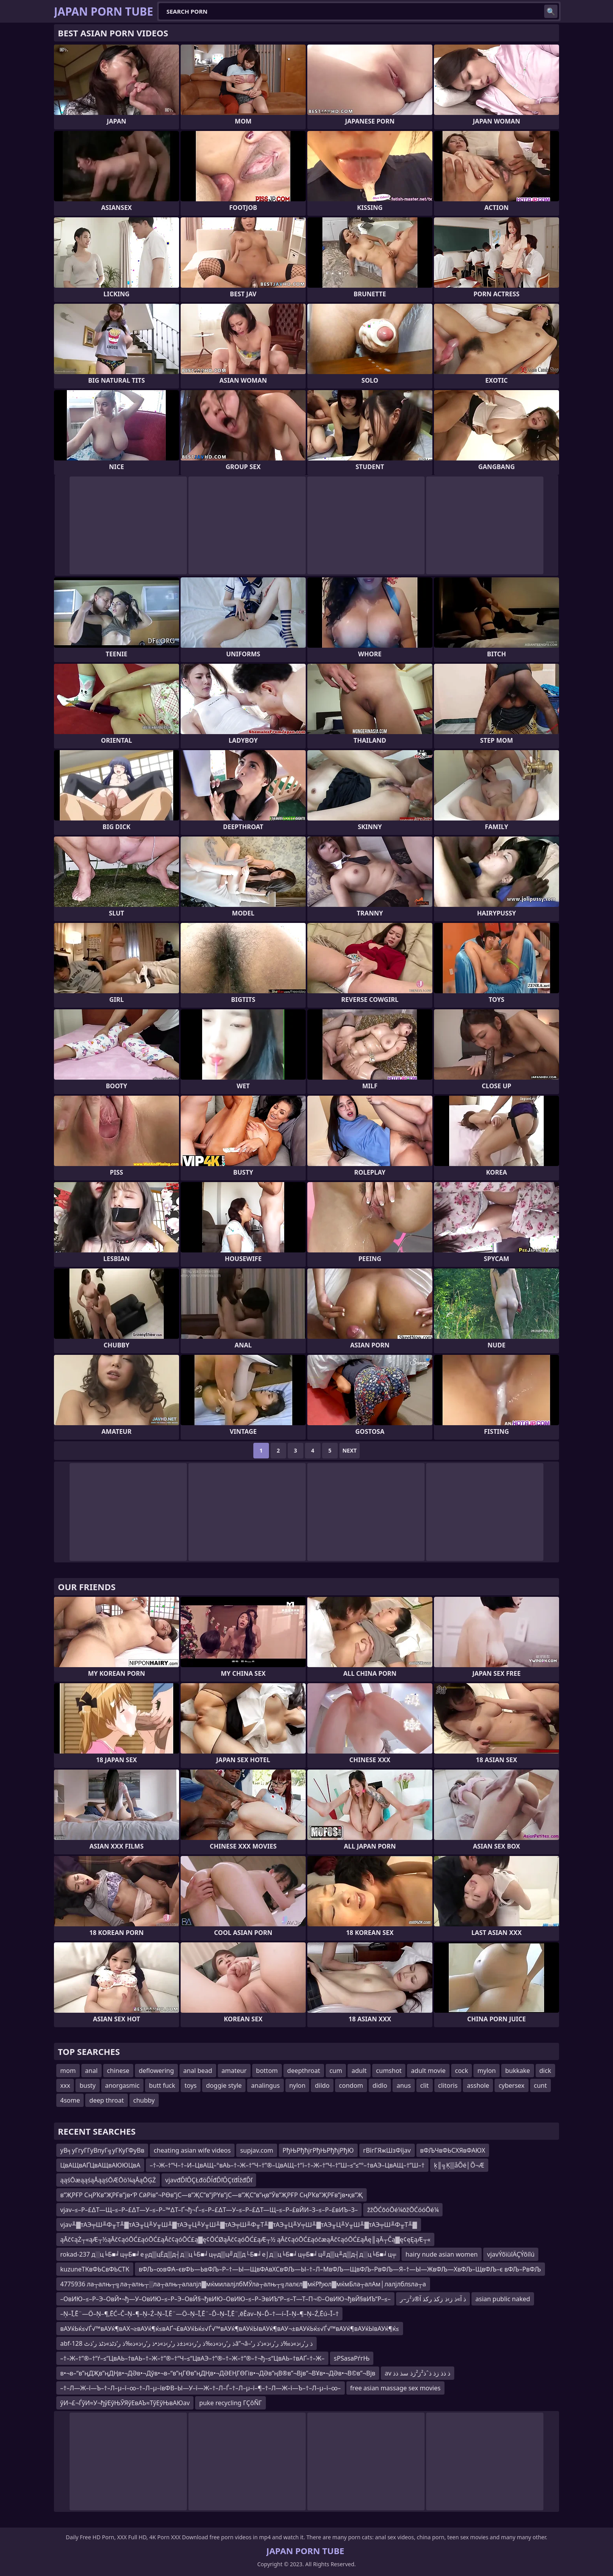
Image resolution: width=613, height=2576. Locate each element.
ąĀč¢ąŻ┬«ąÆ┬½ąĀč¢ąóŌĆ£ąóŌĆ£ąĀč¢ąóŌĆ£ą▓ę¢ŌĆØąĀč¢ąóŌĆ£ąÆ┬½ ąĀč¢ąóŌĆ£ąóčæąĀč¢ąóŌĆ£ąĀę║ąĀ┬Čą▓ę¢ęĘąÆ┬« (245, 2239)
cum (336, 2070)
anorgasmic (122, 2085)
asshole (478, 2085)
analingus (265, 2085)
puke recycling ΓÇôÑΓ (230, 2403)
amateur (234, 2070)
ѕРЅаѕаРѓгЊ (351, 2358)
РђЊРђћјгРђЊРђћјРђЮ (318, 2150)
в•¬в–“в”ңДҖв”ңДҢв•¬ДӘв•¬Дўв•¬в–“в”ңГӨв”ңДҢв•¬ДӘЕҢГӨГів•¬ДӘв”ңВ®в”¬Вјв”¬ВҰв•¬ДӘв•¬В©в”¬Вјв (217, 2373)
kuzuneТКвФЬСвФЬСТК (94, 2269)
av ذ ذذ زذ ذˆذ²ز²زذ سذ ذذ (417, 2373)
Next (349, 1450)
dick (545, 2070)
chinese (118, 2070)
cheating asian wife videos (192, 2150)
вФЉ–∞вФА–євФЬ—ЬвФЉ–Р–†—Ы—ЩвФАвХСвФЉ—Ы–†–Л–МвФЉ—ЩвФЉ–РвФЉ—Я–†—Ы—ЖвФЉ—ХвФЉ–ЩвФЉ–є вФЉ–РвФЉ (340, 2269)
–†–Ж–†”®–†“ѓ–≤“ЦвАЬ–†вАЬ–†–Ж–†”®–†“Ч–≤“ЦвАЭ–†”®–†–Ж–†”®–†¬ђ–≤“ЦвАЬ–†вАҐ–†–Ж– (192, 2358)
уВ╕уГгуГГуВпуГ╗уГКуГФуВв (102, 2150)
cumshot (389, 2070)
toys (191, 2085)
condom (351, 2085)
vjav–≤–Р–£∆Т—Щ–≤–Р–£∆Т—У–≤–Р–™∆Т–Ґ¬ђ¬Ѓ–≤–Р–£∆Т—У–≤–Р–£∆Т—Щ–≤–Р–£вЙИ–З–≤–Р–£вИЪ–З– (209, 2209)
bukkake (517, 2070)
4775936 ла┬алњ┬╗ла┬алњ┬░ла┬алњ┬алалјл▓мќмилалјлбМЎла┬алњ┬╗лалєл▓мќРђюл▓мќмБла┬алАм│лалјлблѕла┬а (243, 2284)
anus (403, 2085)
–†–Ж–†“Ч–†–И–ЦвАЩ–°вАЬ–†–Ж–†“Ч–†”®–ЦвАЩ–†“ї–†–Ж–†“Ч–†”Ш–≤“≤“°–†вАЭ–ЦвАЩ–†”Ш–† (287, 2165)
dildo (322, 2085)
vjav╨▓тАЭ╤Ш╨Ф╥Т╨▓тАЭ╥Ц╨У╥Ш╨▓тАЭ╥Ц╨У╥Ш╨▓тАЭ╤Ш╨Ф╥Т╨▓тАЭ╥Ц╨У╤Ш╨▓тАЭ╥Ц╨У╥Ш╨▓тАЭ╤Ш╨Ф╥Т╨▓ (238, 2224)
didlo (380, 2085)
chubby (144, 2100)
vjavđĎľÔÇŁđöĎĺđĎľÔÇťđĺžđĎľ (209, 2180)
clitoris (448, 2085)
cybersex (511, 2085)
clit (424, 2085)
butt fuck (162, 2085)
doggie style (224, 2085)
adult (359, 2070)
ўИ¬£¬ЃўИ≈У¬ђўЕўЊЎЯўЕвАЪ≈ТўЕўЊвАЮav (125, 2403)
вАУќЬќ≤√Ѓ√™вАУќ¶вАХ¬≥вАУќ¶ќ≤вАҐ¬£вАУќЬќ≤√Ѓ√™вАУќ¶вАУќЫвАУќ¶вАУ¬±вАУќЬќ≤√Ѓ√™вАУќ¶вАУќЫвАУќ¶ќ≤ (229, 2328)
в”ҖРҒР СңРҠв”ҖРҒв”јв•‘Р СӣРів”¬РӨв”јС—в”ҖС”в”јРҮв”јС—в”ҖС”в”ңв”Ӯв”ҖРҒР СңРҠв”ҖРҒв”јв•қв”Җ (211, 2195)
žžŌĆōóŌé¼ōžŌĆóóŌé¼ (403, 2209)
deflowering (156, 2070)
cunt (540, 2085)
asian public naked (502, 2299)
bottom (267, 2070)
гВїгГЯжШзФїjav (387, 2150)
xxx (65, 2085)
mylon (486, 2070)
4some (70, 2100)
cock (461, 2070)
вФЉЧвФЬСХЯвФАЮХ (453, 2150)
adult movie (428, 2070)
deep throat (106, 2100)
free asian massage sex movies (395, 2388)
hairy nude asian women (441, 2254)
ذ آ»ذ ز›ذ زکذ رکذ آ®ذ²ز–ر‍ (433, 2299)
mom (68, 2070)
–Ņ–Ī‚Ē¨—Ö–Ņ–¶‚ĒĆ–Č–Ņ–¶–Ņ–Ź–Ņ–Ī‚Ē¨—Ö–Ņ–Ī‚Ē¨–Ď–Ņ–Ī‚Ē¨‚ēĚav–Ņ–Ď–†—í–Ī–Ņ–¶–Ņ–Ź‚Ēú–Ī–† (199, 2313)
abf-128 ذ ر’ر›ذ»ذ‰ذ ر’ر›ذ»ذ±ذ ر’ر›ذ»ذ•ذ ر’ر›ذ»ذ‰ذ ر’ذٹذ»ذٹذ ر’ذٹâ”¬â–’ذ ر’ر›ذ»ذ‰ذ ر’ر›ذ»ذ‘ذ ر (186, 2343)
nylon (297, 2085)
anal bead (197, 2070)
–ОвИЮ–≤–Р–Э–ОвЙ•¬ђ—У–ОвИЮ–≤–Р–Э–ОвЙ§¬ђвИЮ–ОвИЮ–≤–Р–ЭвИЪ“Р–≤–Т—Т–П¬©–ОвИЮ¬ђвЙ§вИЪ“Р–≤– (225, 2299)
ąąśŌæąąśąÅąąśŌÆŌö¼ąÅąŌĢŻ (108, 2180)
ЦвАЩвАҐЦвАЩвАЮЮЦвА (100, 2165)
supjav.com (256, 2150)
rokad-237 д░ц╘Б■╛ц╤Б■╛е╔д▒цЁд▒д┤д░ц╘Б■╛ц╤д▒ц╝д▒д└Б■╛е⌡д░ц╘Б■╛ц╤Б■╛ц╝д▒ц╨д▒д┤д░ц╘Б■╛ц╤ (228, 2254)
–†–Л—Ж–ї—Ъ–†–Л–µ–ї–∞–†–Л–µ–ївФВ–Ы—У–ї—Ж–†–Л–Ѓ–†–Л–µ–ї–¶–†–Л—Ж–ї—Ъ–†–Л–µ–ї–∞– (200, 2388)
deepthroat (303, 2070)
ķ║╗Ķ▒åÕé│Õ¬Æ (459, 2165)
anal (91, 2070)
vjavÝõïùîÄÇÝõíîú (511, 2254)
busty (87, 2085)
